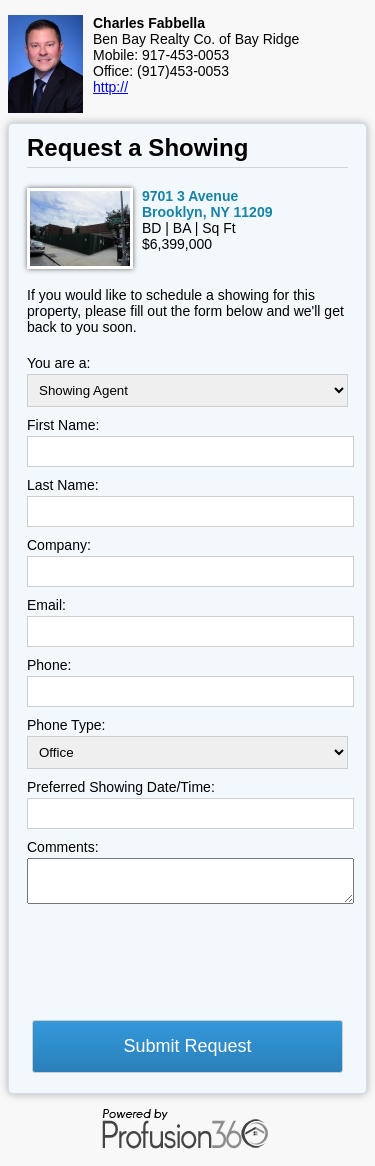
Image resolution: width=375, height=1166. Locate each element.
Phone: (49, 665)
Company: (59, 545)
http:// (110, 87)
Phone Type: (66, 725)
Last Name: (63, 485)
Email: (46, 605)
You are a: (58, 363)
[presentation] (179, 968)
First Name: (63, 425)
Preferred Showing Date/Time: (121, 787)
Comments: (63, 847)
